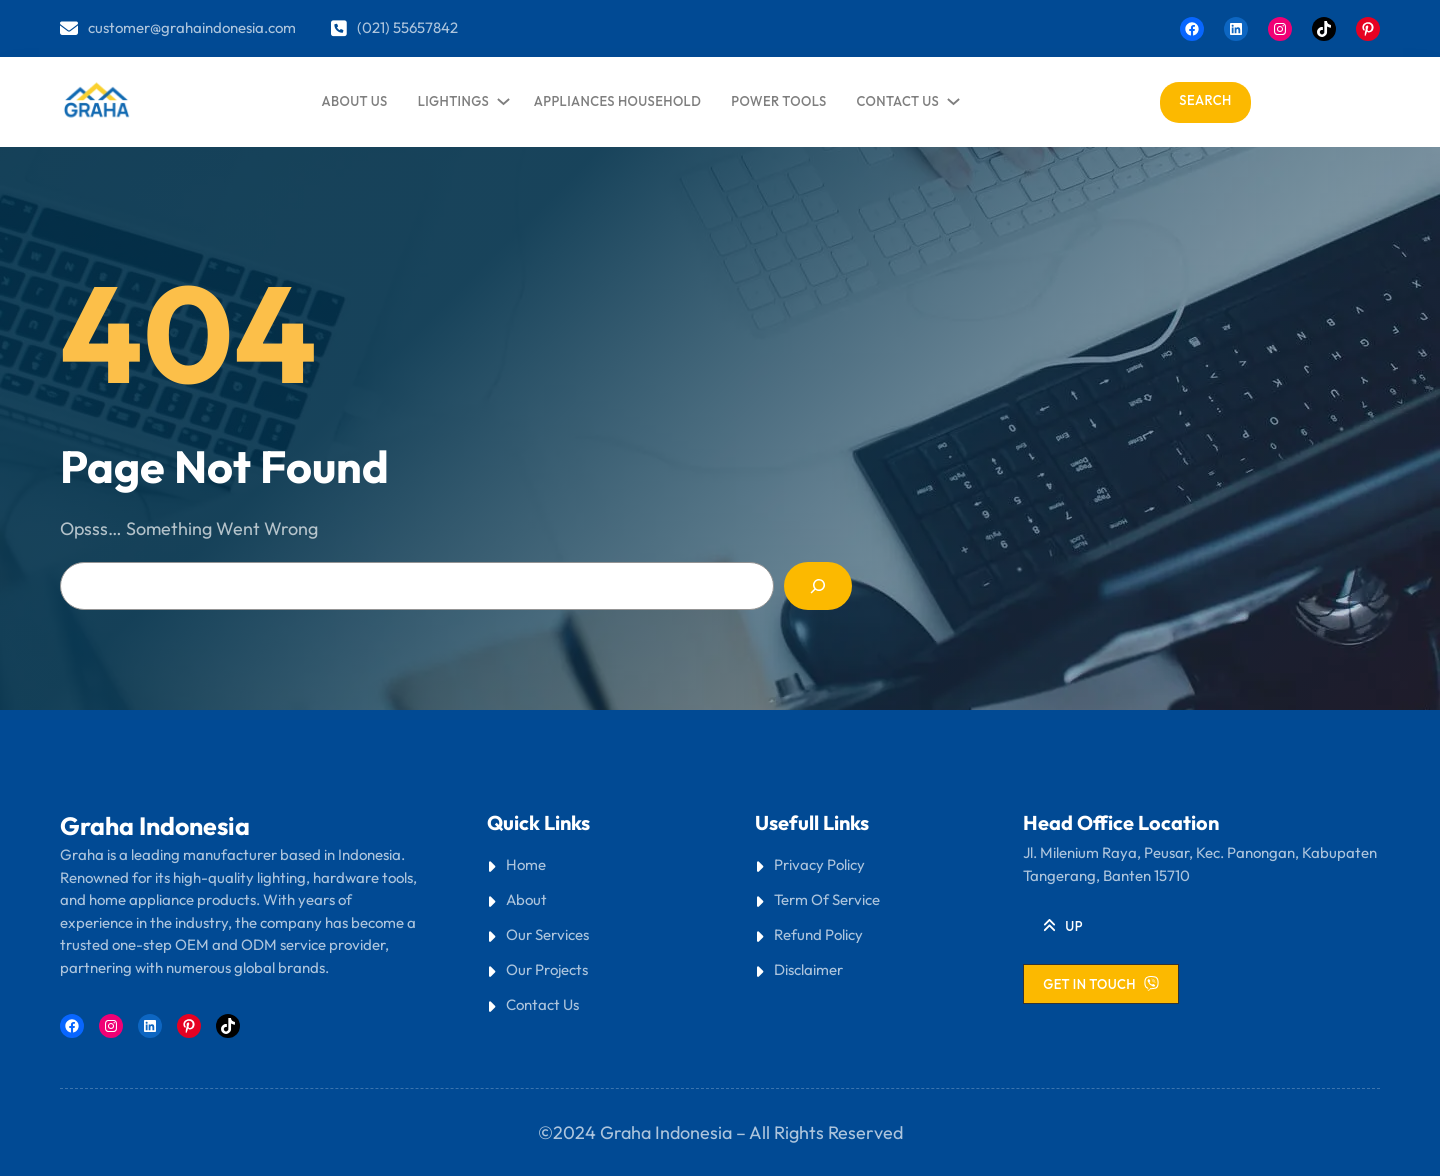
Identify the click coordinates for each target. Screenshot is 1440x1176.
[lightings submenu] (500, 97)
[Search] (818, 586)
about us (355, 101)
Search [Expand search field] (1205, 100)
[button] (1062, 925)
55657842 (425, 27)
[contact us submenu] (950, 97)
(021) (375, 27)
